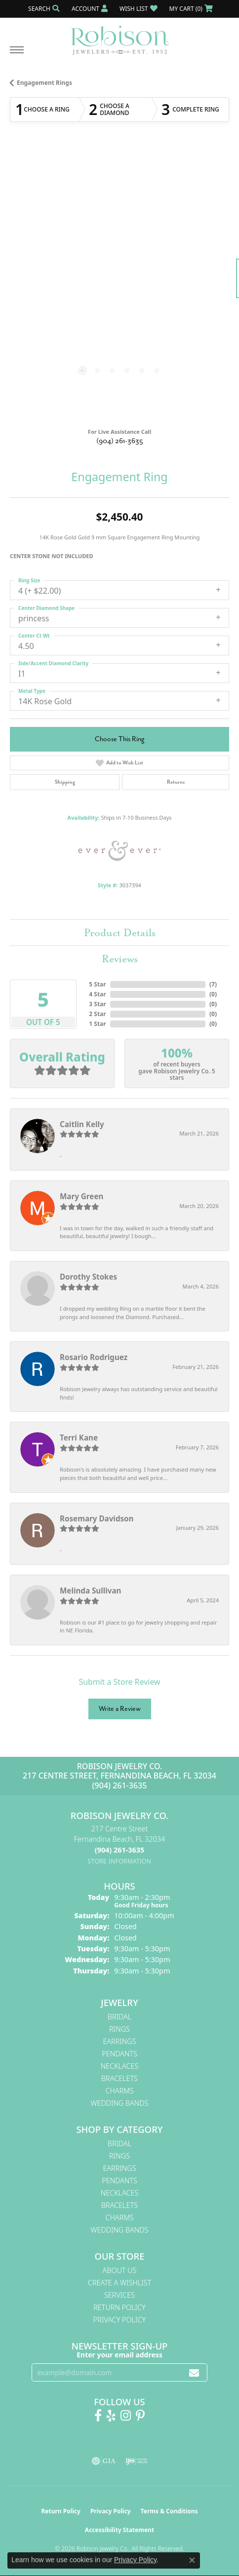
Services (119, 2295)
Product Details (120, 932)
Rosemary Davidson (96, 1518)
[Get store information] (120, 1861)
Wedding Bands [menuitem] (120, 2103)
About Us (120, 2270)
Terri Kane (79, 1437)
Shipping (65, 782)
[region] (119, 283)
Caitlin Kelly (82, 1124)
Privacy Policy (119, 2319)
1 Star (97, 1024)
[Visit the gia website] (104, 2461)
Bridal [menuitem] (119, 2016)
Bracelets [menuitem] (119, 2078)
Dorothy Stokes (88, 1277)
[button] (43, 8)
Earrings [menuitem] (119, 2041)
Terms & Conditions (169, 2511)
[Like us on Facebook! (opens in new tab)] (98, 2416)
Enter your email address (119, 2354)
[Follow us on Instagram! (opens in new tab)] (125, 2416)
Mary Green (81, 1196)
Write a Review (120, 1709)
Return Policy (119, 2307)
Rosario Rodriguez (93, 1357)
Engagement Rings (44, 82)
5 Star (97, 984)
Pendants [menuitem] (119, 2053)
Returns (176, 782)
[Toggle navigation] (17, 54)
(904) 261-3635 (119, 441)
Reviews (120, 958)
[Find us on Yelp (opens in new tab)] (111, 2416)
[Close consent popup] (192, 2560)
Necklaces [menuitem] (120, 2066)
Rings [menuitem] (119, 2029)
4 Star (97, 994)
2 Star (97, 1014)
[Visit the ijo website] (136, 2461)
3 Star (97, 1004)
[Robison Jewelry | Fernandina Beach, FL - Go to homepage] (119, 36)
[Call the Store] (119, 1850)
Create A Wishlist (119, 2282)
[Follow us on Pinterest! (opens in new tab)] (140, 2416)
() (213, 984)
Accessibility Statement (119, 2530)
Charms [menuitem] (119, 2090)
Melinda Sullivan (90, 1590)
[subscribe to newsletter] (194, 2372)
